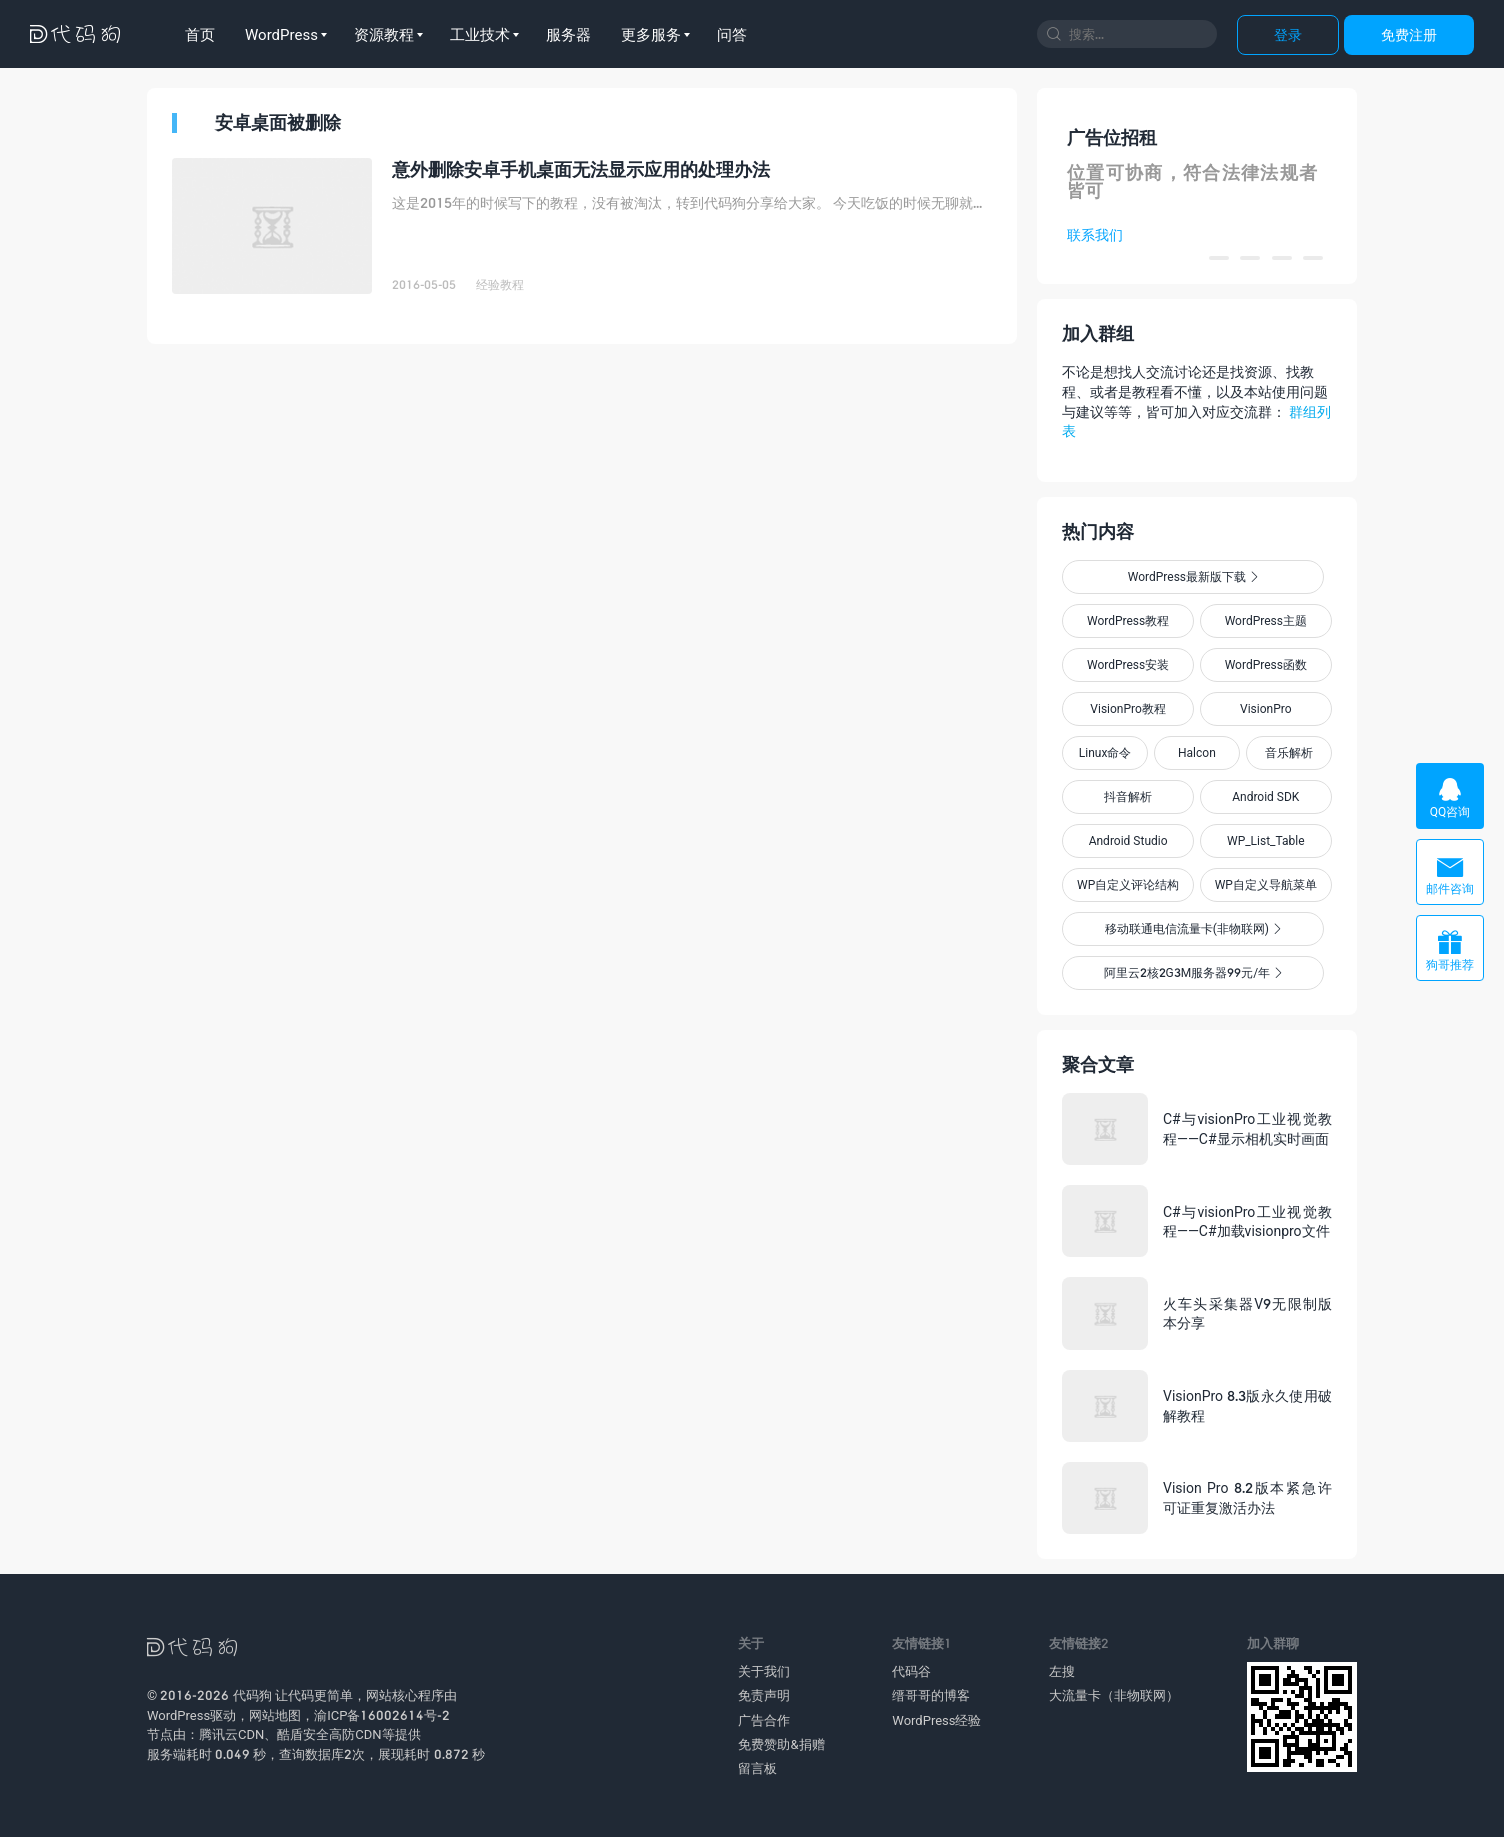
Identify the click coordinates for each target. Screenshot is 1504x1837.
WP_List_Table (1266, 840)
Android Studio (1128, 840)
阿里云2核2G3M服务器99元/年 (1193, 972)
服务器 (568, 34)
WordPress (281, 34)
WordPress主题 (1266, 620)
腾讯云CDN (231, 1734)
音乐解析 (1289, 752)
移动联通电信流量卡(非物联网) (1193, 928)
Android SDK (1265, 796)
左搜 (1062, 1671)
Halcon (1197, 752)
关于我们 (764, 1671)
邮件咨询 (1450, 874)
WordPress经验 (936, 1720)
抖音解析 (1128, 796)
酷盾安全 (303, 1734)
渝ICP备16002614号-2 (382, 1715)
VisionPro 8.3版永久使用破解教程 (1247, 1405)
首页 (200, 34)
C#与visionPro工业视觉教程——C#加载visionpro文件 (1247, 1221)
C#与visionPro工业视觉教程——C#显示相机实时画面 (1247, 1128)
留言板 (757, 1768)
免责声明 (764, 1695)
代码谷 (911, 1671)
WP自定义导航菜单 (1266, 884)
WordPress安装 (1128, 664)
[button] (1219, 258)
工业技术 (480, 34)
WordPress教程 (1128, 620)
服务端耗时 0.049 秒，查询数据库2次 (256, 1754)
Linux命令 (1105, 752)
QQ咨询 (1450, 797)
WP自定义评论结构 (1128, 884)
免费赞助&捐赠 (781, 1744)
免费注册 (1409, 34)
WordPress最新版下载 (1193, 576)
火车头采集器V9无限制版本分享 (1247, 1313)
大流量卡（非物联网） (1114, 1695)
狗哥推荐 (1450, 950)
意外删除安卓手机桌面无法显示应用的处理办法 (581, 169)
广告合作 (764, 1720)
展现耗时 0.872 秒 (431, 1754)
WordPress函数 (1266, 664)
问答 (732, 34)
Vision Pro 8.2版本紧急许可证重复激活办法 (1247, 1497)
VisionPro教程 (1128, 708)
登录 (1288, 34)
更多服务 (651, 34)
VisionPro (1266, 708)
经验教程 (500, 284)
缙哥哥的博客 (931, 1695)
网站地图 (275, 1715)
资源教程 (384, 34)
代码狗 (252, 1695)
